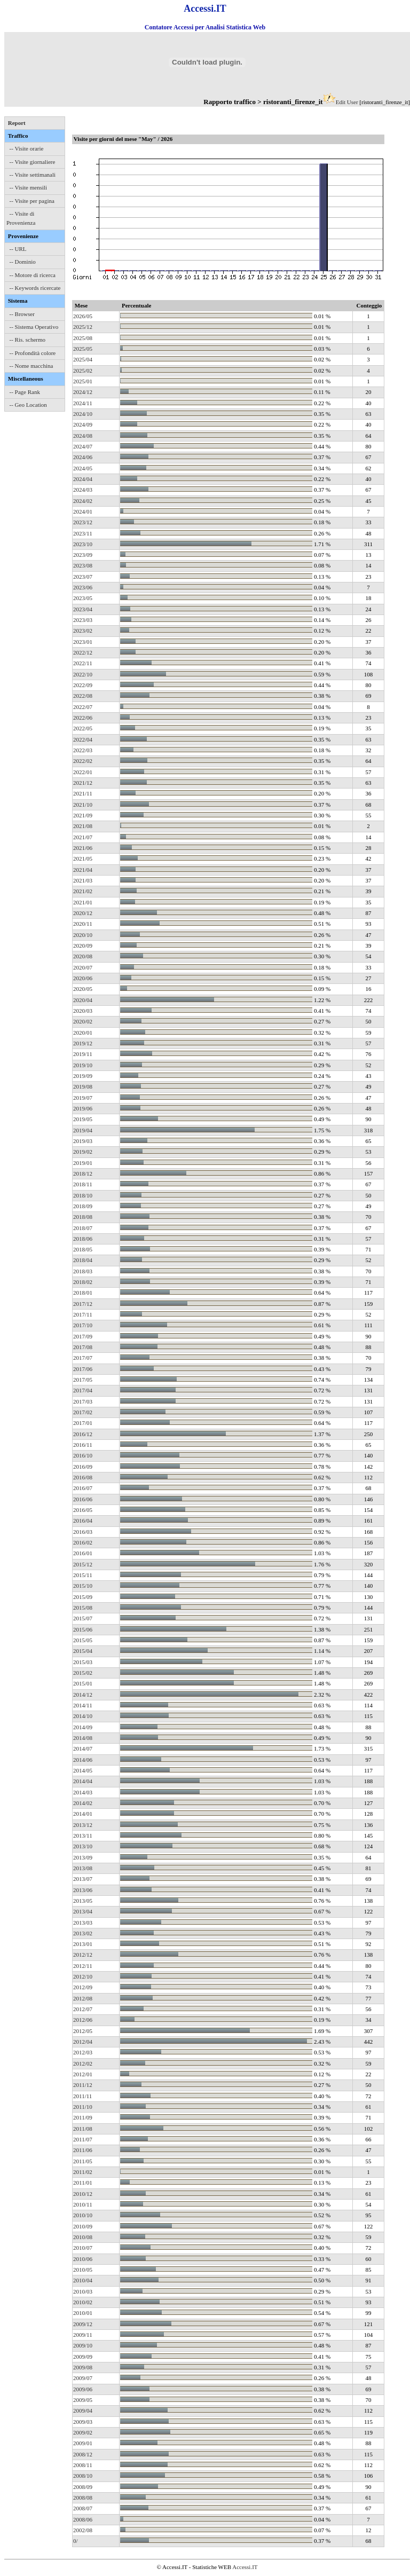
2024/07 (82, 446)
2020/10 (82, 935)
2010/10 (82, 2215)
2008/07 (82, 2508)
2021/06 (82, 848)
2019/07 (82, 1097)
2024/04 (82, 479)
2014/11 (82, 1705)
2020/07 (82, 967)
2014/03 (82, 1792)
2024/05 (82, 468)
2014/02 (82, 1803)
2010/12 (82, 2194)
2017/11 (82, 1314)
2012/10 (82, 1976)
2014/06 (82, 1759)
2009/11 (82, 2334)
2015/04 (82, 1651)
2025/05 (82, 348)
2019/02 (82, 1151)
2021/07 (82, 837)
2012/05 (82, 2031)
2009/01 (82, 2443)
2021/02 (82, 891)
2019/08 (82, 1086)
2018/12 (82, 1173)
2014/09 (82, 1727)
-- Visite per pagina (32, 201)
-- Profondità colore (33, 353)
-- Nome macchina (31, 366)
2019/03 (82, 1141)
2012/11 (82, 1966)
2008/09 (82, 2487)
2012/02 (82, 2063)
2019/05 (82, 1119)
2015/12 (82, 1564)
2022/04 (82, 739)
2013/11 (82, 1835)
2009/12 (82, 2324)
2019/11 (82, 1054)
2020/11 (82, 923)
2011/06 (82, 2150)
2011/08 (82, 2128)
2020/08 (82, 956)
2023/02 (82, 630)
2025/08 (82, 338)
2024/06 (82, 457)
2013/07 (82, 1879)
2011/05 (82, 2161)
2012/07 (82, 2009)
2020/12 (82, 913)
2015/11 (82, 1575)
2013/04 (82, 1911)
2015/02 (82, 1672)
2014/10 (82, 1716)
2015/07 (82, 1618)
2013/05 (82, 1900)
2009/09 (82, 2356)
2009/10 (82, 2345)
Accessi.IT (244, 2567)
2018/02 (82, 1282)
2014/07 (82, 1748)
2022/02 (82, 761)
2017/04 (82, 1390)
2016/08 (82, 1477)
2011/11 (82, 2096)
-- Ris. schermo (28, 339)
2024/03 (82, 489)
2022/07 (82, 707)
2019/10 (82, 1065)
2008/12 (82, 2454)
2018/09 (82, 1206)
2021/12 (82, 782)
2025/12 (82, 327)
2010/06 (82, 2259)
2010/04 (82, 2280)
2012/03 (82, 2052)
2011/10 (82, 2107)
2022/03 (82, 750)
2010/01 (82, 2313)
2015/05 (82, 1640)
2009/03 (82, 2422)
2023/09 (82, 555)
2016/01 (82, 1553)
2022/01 (82, 772)
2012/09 (82, 1987)
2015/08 (82, 1607)
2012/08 (82, 1998)
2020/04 (82, 1000)
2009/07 (82, 2378)
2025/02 (82, 370)
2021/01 (82, 902)
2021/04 (82, 869)
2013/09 (82, 1857)
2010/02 (82, 2302)
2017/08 (82, 1347)
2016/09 (82, 1466)
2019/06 (82, 1108)
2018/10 (82, 1195)
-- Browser (22, 314)
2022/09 (82, 685)
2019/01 (82, 1163)
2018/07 (82, 1228)
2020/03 (82, 1010)
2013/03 (82, 1922)
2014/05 (82, 1770)
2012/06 (82, 2019)
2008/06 (82, 2519)
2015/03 (82, 1662)
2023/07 (82, 576)
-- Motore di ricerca (33, 275)
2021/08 (82, 826)
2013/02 (82, 1933)
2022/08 (82, 695)
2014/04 (82, 1781)
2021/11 (82, 793)
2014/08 (82, 1738)
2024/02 (82, 501)
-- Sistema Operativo (34, 327)
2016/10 (82, 1455)
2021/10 (82, 804)
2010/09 (82, 2226)
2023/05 (82, 598)
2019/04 (82, 1130)
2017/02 (82, 1412)
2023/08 (82, 565)
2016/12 (82, 1434)
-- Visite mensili (29, 187)
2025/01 (82, 381)
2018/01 (82, 1292)
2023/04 (82, 609)
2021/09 (82, 815)
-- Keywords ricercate (35, 288)
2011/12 (82, 2085)
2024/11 (82, 403)
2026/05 (82, 316)
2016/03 (82, 1532)
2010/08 (82, 2237)
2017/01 (82, 1423)
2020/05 (82, 989)
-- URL (18, 249)
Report (17, 123)
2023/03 (82, 620)
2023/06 (82, 587)
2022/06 (82, 717)
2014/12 (82, 1694)
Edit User (347, 102)
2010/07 (82, 2247)
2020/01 (82, 1032)
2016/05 (82, 1510)
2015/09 (82, 1597)
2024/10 (82, 414)
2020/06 (82, 978)
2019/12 (82, 1043)
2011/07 (82, 2139)
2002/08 (82, 2530)
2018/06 (82, 1238)
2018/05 (82, 1249)
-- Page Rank (25, 392)
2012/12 (82, 1954)
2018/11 (82, 1184)
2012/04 (82, 2041)
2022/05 (82, 728)
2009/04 (82, 2410)
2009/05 (82, 2400)
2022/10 (82, 674)
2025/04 (82, 359)
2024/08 (82, 435)
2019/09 (82, 1076)
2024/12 (82, 392)
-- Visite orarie (27, 148)
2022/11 (82, 663)
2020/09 (82, 945)
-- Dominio (23, 261)
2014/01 (82, 1813)
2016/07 (82, 1488)
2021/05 (82, 858)
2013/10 (82, 1846)
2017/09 (82, 1336)
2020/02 (82, 1021)
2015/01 (82, 1683)
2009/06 (82, 2389)
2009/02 (82, 2432)
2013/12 (82, 1825)
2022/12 (82, 652)
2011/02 (82, 2172)
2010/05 (82, 2269)
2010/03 (82, 2291)
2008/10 (82, 2475)
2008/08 (82, 2497)
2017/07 (82, 1357)
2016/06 (82, 1499)
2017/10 (82, 1325)
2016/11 (82, 1444)
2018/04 (82, 1260)
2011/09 (82, 2117)
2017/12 (82, 1304)
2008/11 (82, 2465)
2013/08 (82, 1868)
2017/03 (82, 1401)
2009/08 (82, 2367)
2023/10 (82, 544)
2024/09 (82, 424)
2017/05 (82, 1379)
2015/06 (82, 1629)
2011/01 (82, 2182)
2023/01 (82, 642)
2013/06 (82, 1890)
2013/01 (82, 1944)
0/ (75, 2541)
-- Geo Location (28, 404)
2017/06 (82, 1369)
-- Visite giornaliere (33, 162)
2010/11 (82, 2204)
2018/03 (82, 1271)
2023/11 (82, 533)
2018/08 (82, 1217)
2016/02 (82, 1542)
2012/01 (82, 2074)
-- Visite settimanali (33, 174)
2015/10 (82, 1585)
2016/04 (82, 1520)
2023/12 (82, 522)
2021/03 (82, 880)
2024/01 (82, 511)
